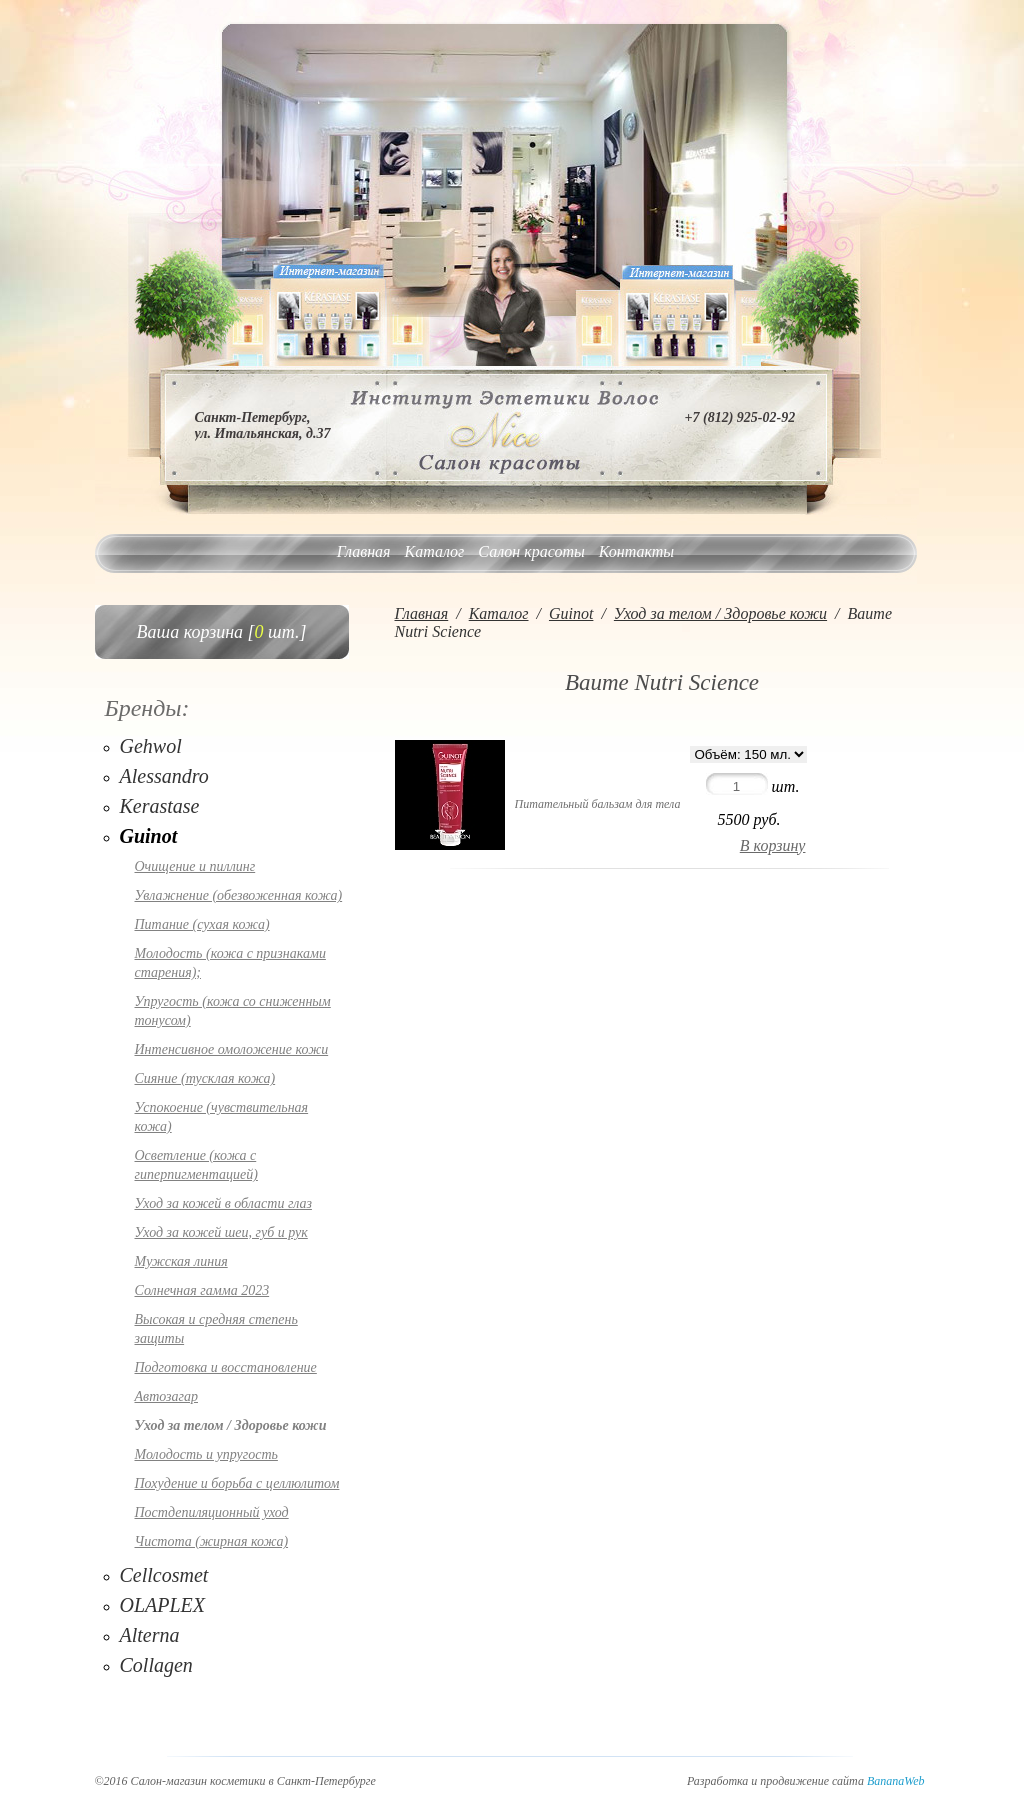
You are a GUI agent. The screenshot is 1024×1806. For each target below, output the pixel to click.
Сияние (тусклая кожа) (205, 1078)
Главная (364, 551)
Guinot (149, 836)
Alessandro (164, 776)
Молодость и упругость (206, 1454)
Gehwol (151, 746)
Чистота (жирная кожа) (212, 1541)
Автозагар (166, 1396)
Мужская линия (181, 1261)
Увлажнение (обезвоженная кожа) (239, 895)
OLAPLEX (163, 1605)
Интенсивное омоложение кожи (232, 1049)
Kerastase (160, 806)
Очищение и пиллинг (195, 866)
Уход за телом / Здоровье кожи (231, 1425)
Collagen (156, 1665)
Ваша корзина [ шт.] (222, 632)
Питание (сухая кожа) (202, 924)
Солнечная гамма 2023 (202, 1290)
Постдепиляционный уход (212, 1512)
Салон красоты (531, 551)
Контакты (636, 551)
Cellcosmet (164, 1575)
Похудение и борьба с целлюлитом (237, 1483)
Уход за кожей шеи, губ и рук (221, 1232)
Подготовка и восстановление (226, 1367)
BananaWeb (896, 1781)
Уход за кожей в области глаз (223, 1203)
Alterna (150, 1635)
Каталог (435, 551)
